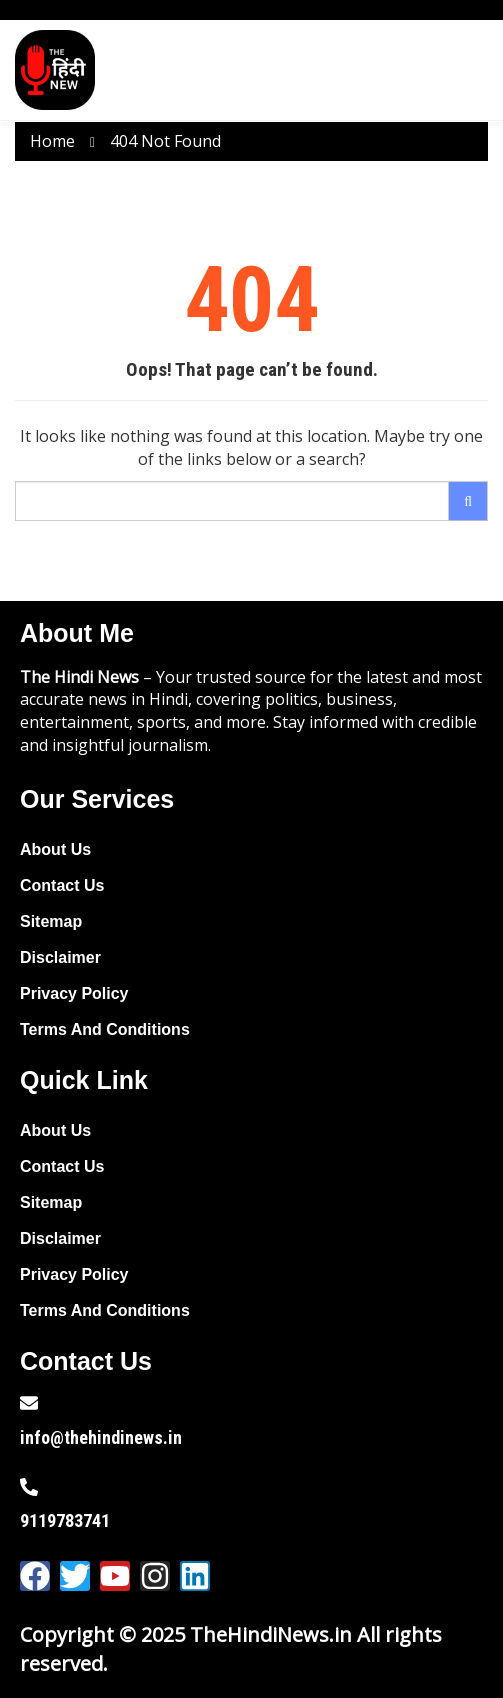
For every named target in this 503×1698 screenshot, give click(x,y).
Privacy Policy (74, 993)
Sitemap (51, 921)
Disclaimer (60, 957)
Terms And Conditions (105, 1029)
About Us (55, 849)
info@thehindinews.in (101, 1437)
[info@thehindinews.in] (29, 1403)
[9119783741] (29, 1487)
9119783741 (65, 1520)
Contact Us (62, 885)
